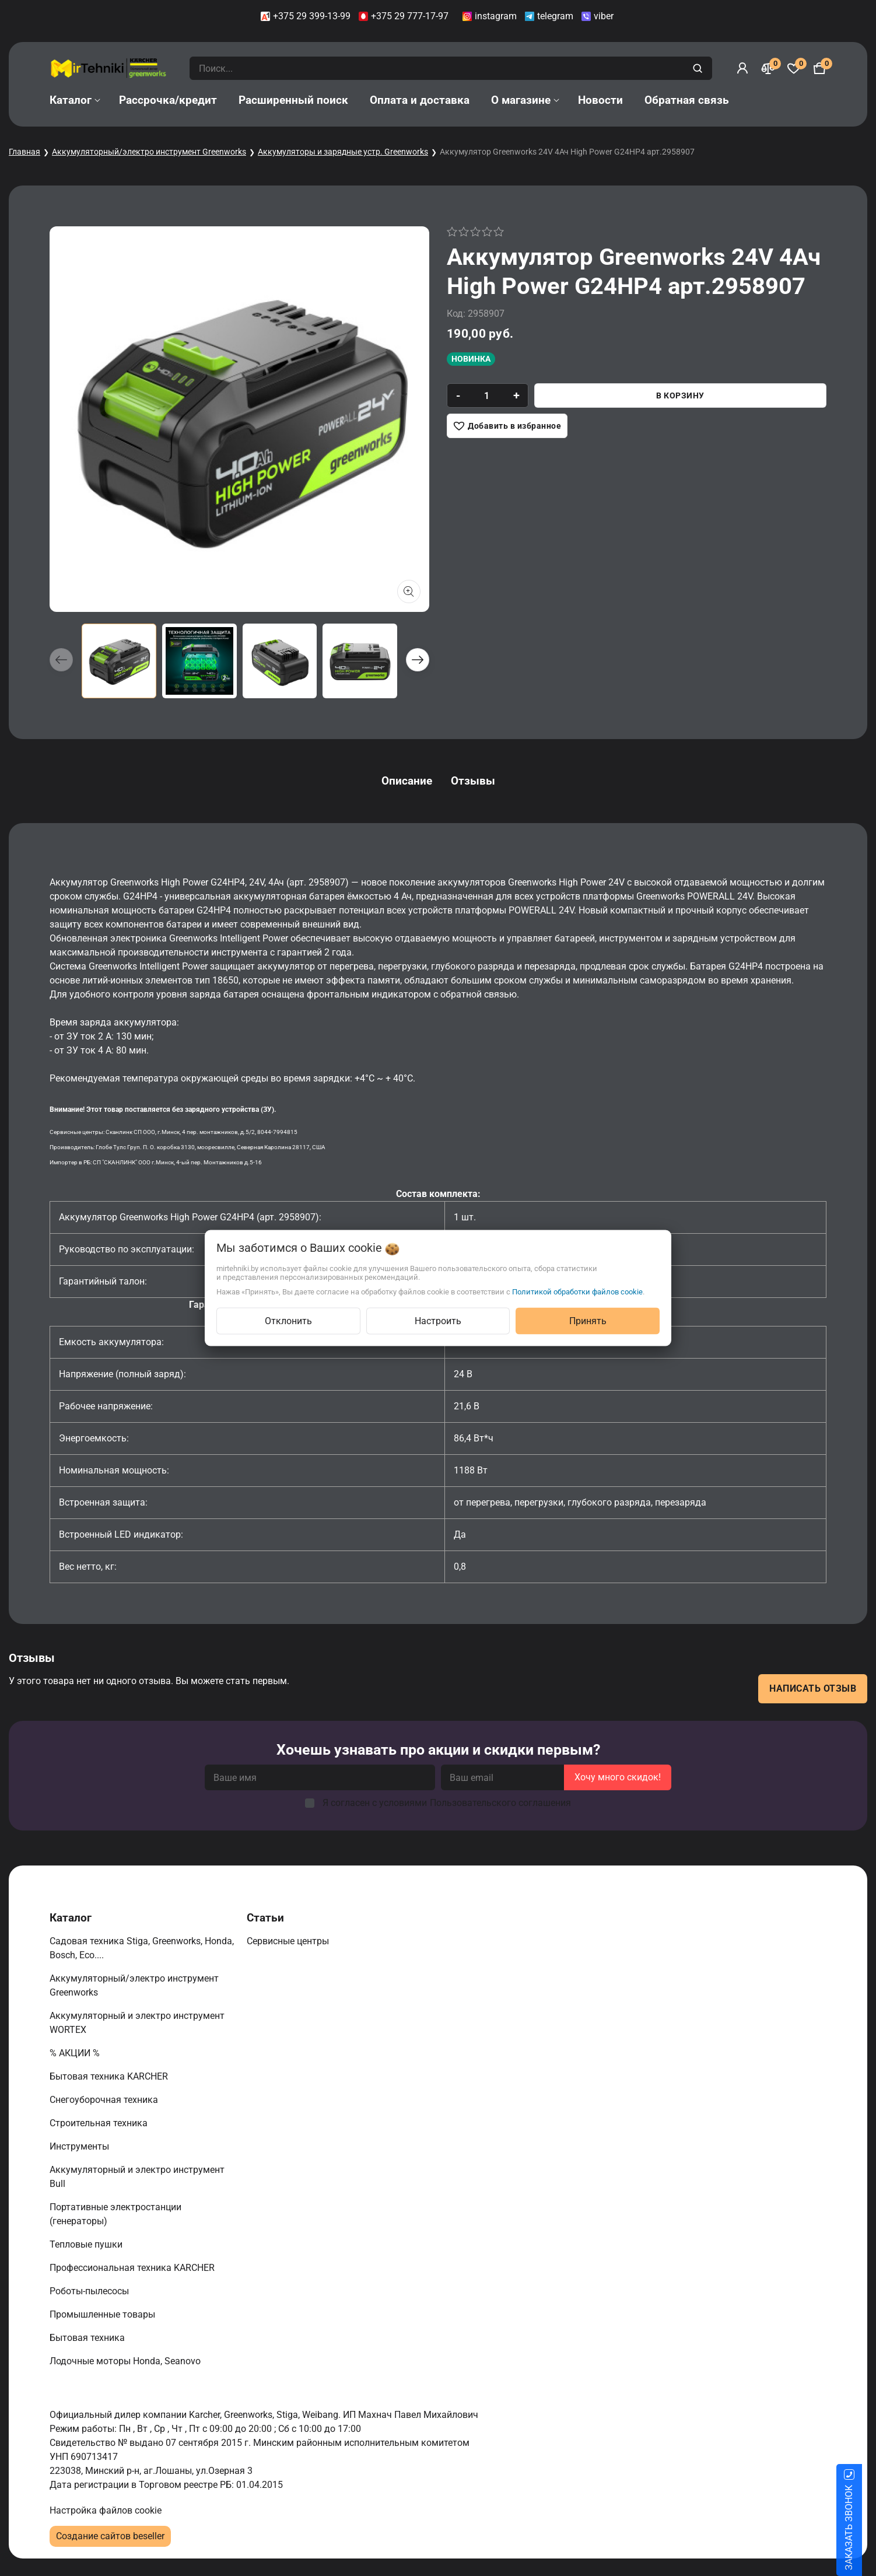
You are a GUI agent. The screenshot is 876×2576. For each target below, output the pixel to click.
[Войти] (742, 68)
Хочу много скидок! (617, 1777)
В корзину (680, 395)
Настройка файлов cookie (106, 2510)
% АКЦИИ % (76, 2053)
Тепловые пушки (87, 2244)
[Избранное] (794, 68)
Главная (24, 151)
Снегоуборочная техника (105, 2099)
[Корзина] (819, 68)
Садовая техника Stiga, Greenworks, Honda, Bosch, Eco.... (142, 1948)
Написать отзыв (812, 1688)
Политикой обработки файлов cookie (577, 1291)
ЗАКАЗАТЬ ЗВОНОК (862, 2527)
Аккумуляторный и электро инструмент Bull (137, 2176)
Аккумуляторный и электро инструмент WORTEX (137, 2022)
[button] (417, 659)
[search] (699, 68)
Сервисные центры (289, 1941)
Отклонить (288, 1320)
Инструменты (80, 2146)
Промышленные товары (103, 2314)
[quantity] (486, 395)
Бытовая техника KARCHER (110, 2076)
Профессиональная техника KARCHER (133, 2267)
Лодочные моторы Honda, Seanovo (126, 2361)
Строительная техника (101, 2123)
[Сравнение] (768, 68)
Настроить (438, 1320)
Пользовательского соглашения (500, 1802)
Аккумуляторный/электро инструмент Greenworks (149, 151)
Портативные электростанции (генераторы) (115, 2214)
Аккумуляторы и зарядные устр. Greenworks (343, 151)
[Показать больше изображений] (409, 591)
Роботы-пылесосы (90, 2291)
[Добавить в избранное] (507, 426)
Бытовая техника (88, 2337)
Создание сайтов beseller (110, 2536)
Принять (588, 1320)
